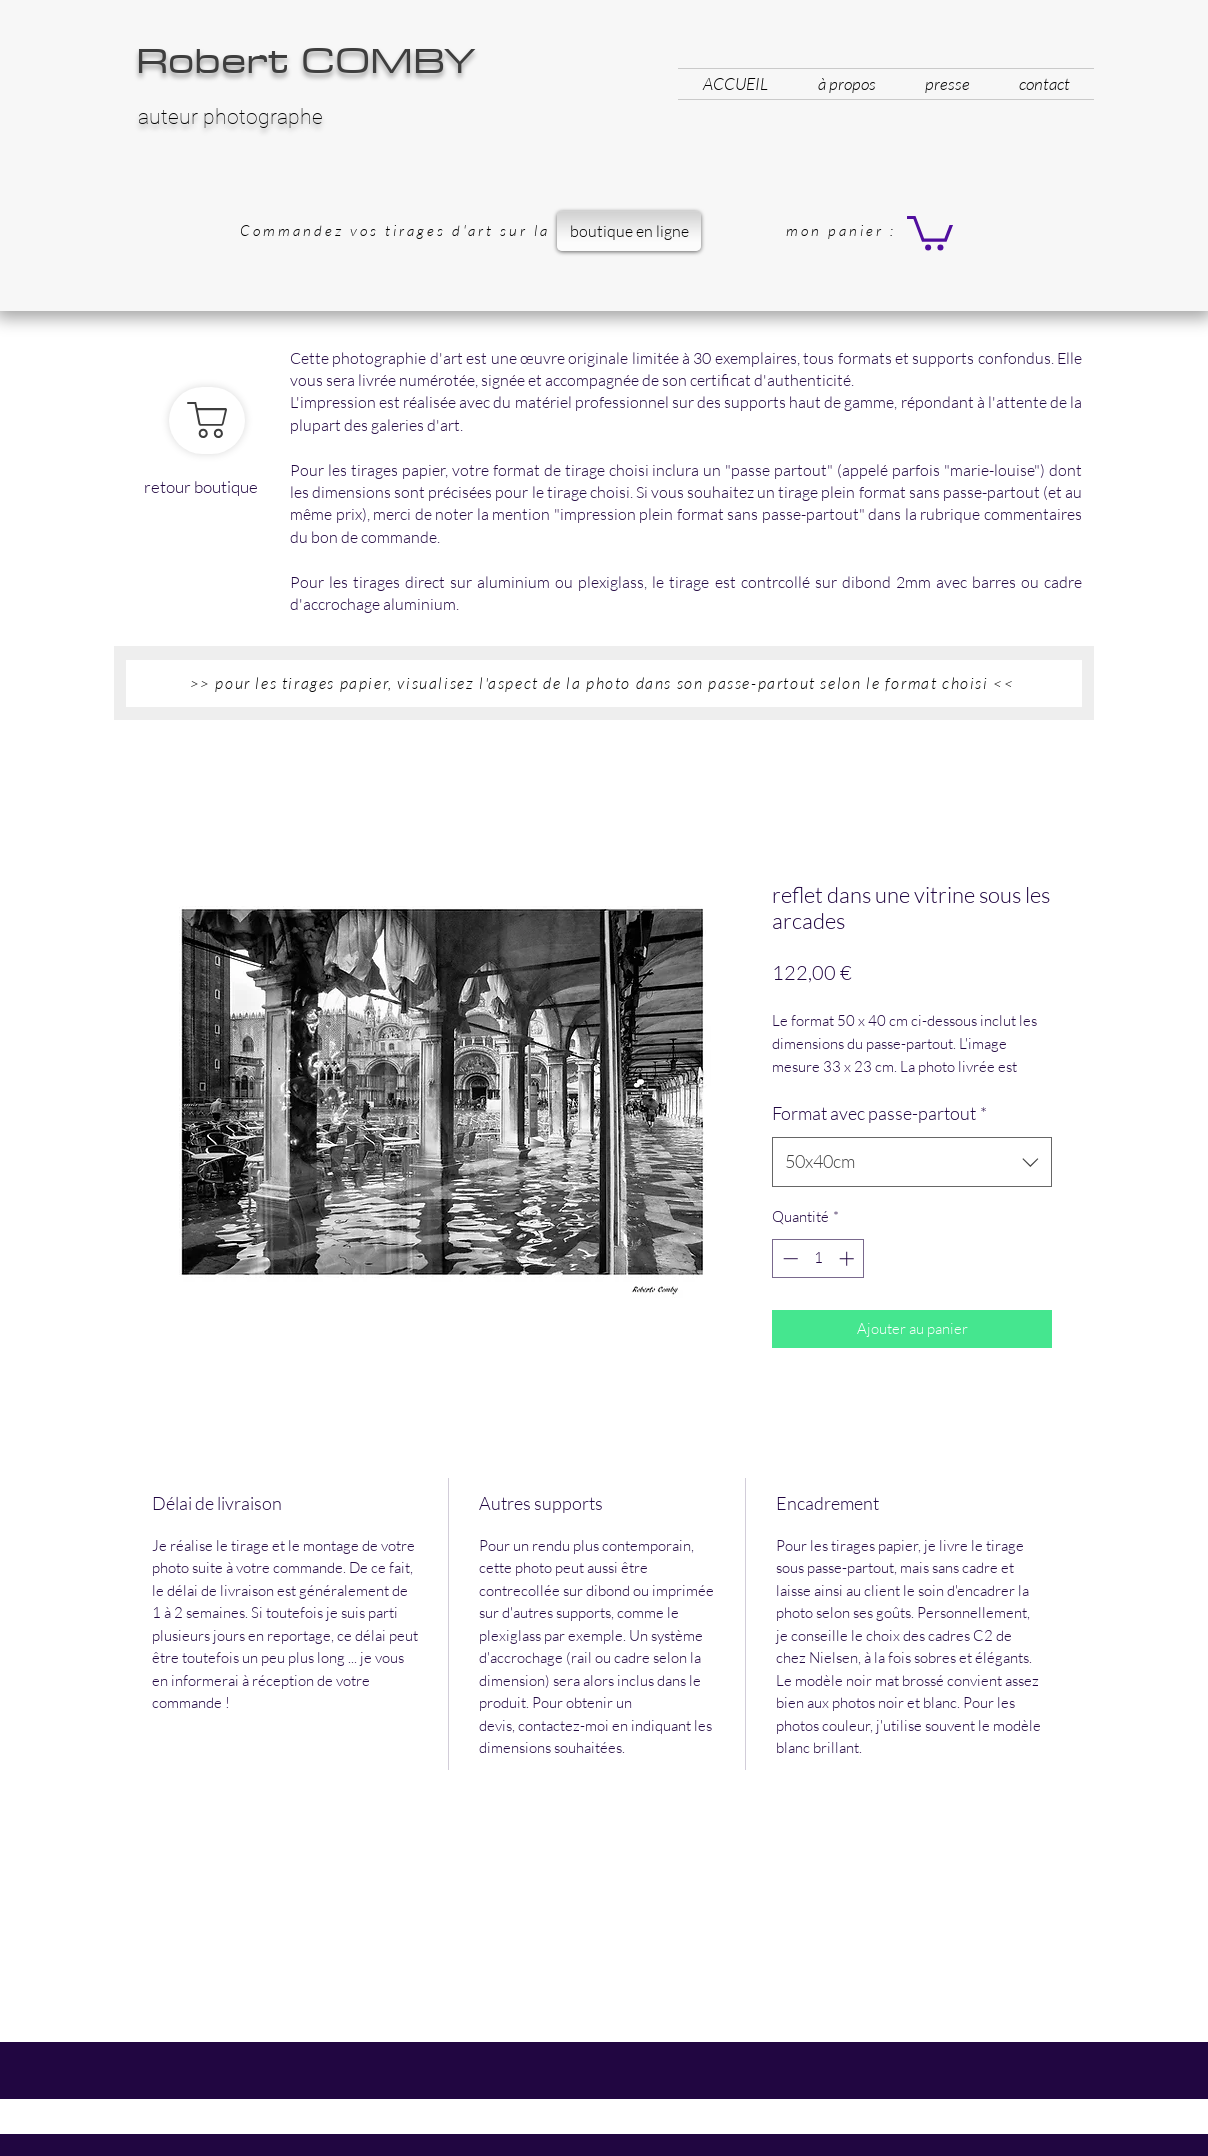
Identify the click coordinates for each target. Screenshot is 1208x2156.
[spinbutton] (818, 1258)
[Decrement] (788, 1258)
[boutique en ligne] (629, 231)
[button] (930, 231)
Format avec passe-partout (879, 1113)
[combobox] (912, 1162)
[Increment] (848, 1258)
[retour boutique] (207, 420)
